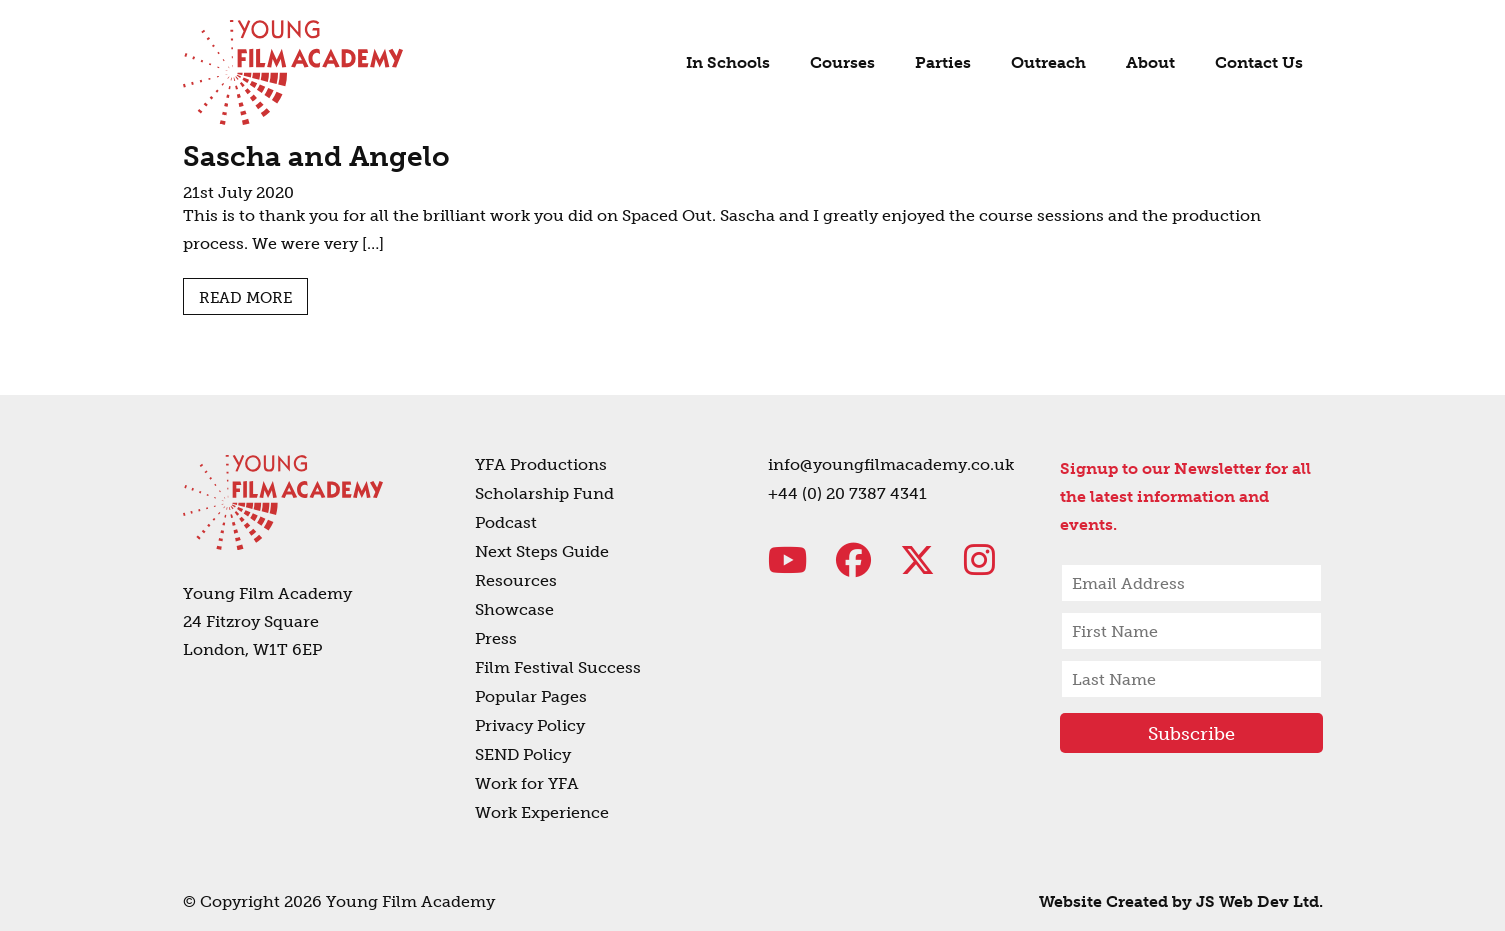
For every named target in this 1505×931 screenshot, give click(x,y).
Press (496, 638)
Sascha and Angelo (316, 156)
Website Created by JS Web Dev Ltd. (1181, 901)
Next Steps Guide (542, 551)
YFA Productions (541, 464)
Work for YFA (527, 783)
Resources (516, 580)
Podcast (506, 522)
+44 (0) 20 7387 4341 (847, 493)
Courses (842, 62)
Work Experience (542, 812)
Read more (245, 298)
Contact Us (1259, 62)
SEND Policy (523, 754)
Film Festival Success (558, 667)
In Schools (728, 62)
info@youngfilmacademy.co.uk (891, 464)
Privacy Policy (530, 725)
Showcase (514, 609)
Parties (943, 62)
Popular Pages (531, 696)
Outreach (1048, 62)
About (1150, 62)
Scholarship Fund (544, 493)
